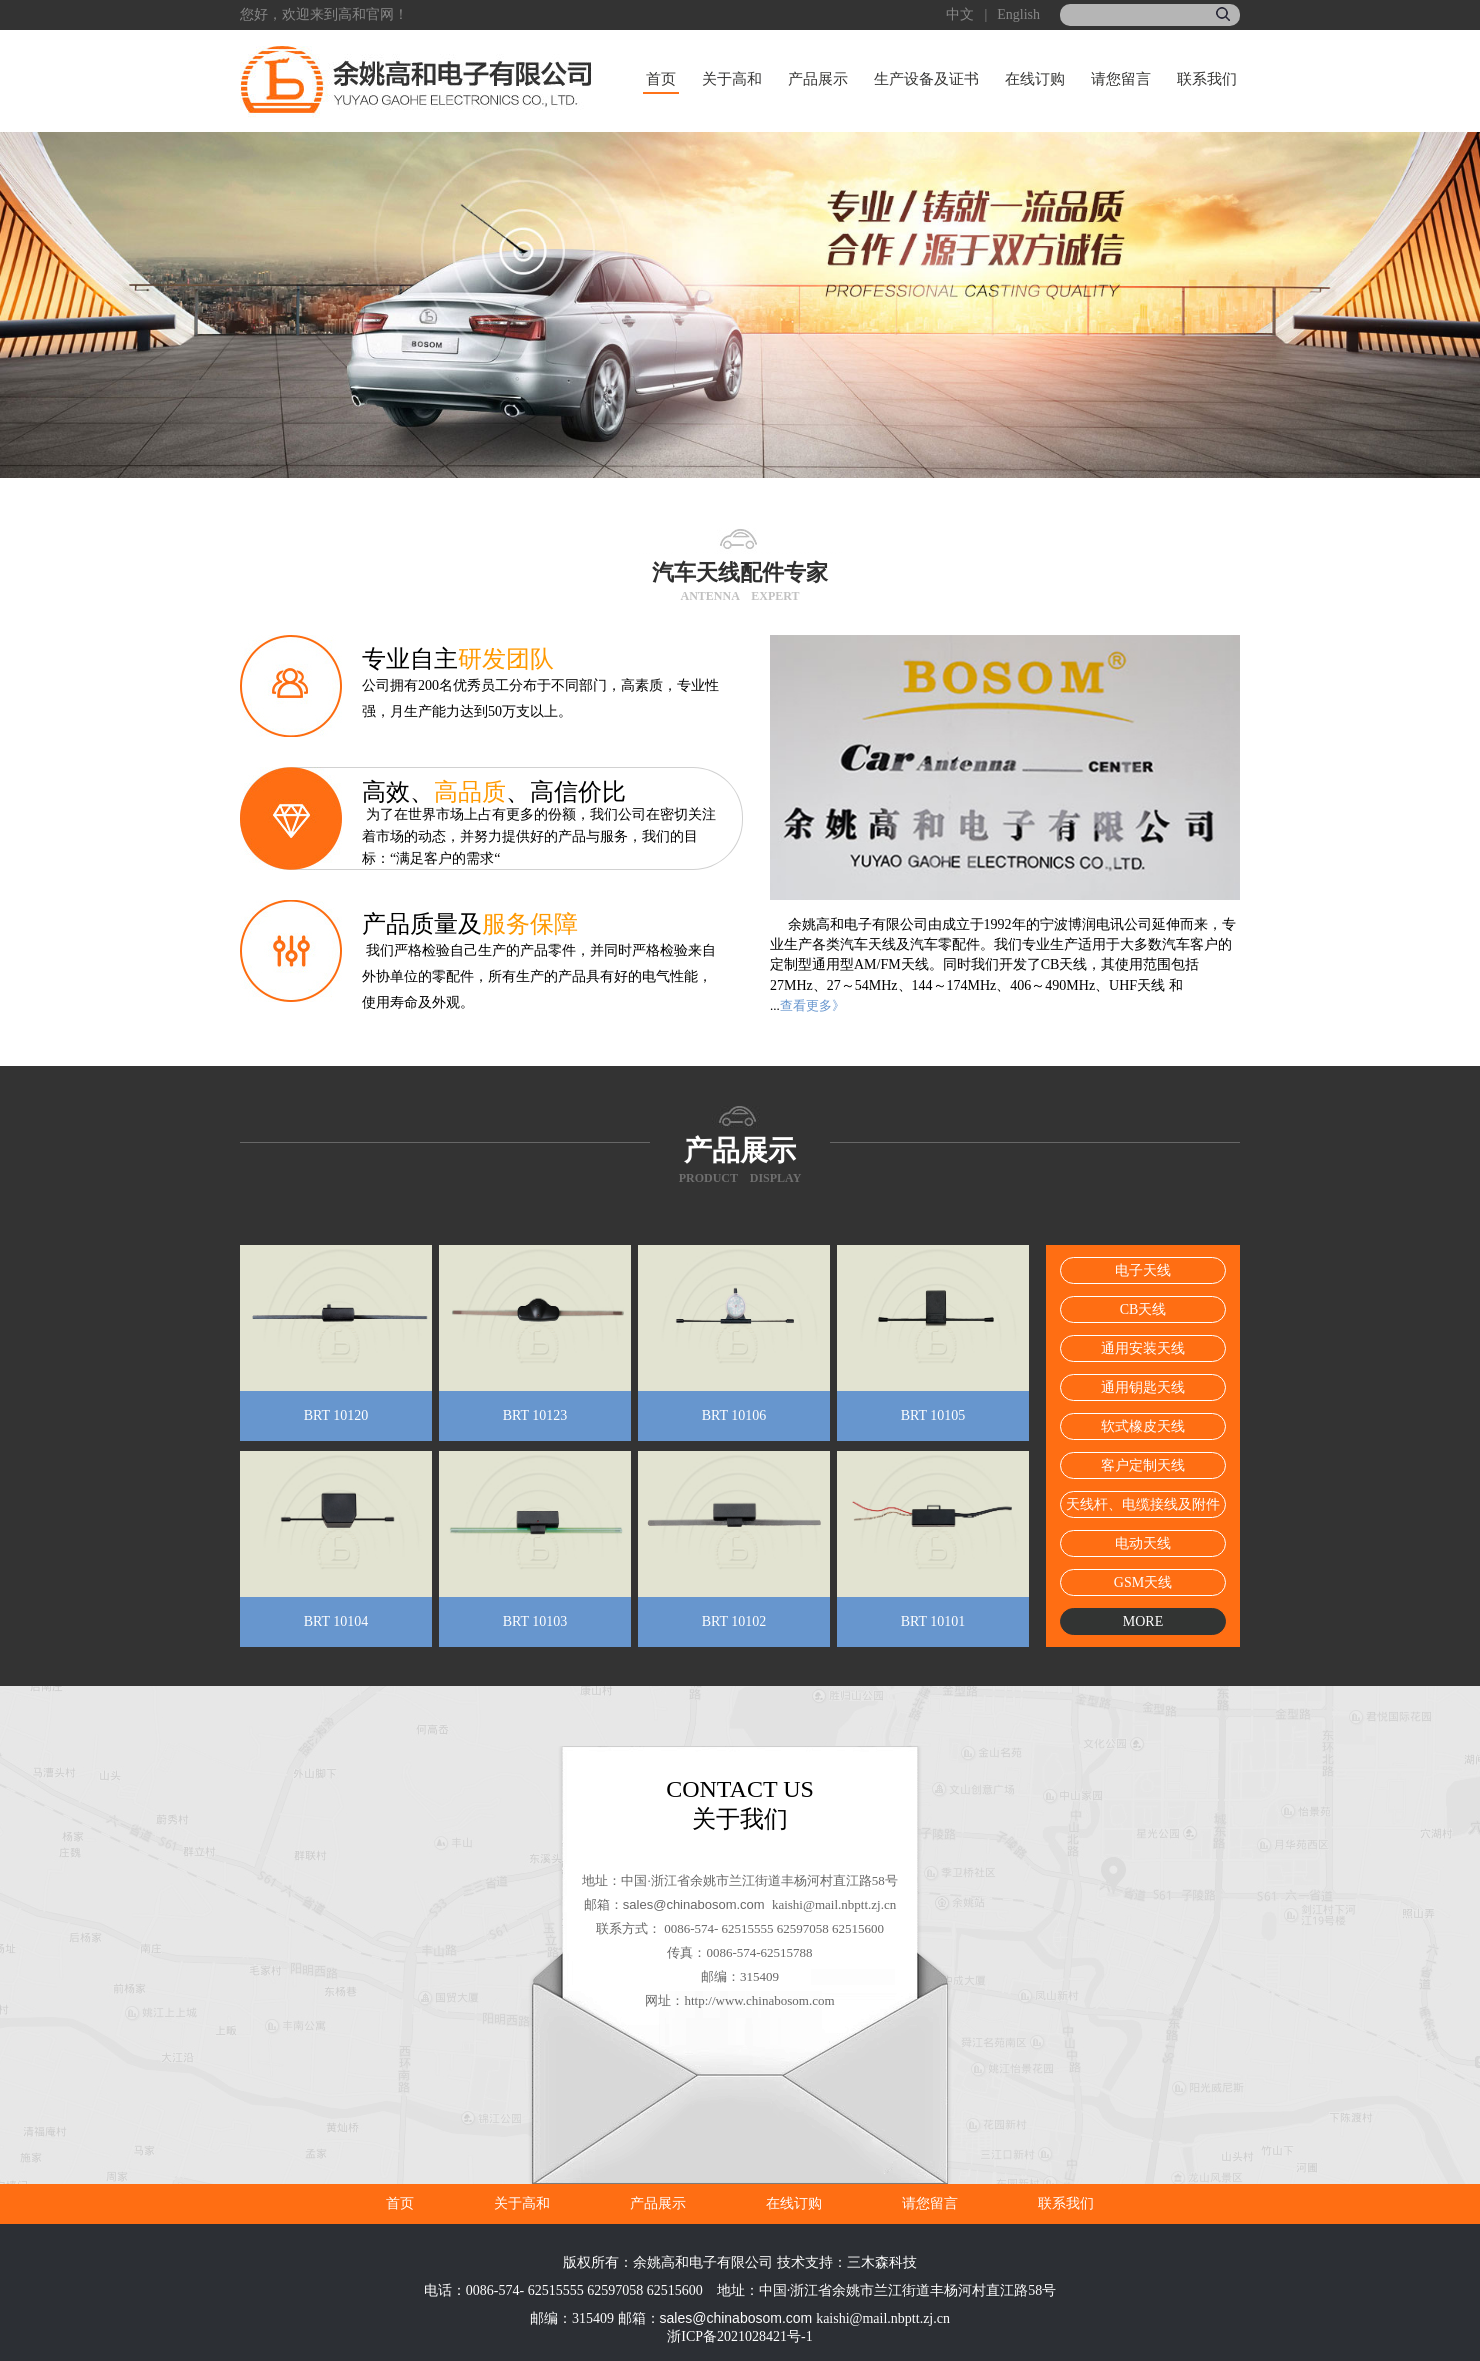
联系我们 (1207, 79)
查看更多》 (812, 1005)
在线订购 (1035, 79)
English (1018, 14)
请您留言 (1121, 79)
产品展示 (818, 79)
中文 (960, 14)
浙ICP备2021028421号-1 (739, 2336)
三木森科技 (882, 2262)
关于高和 (732, 79)
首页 (661, 79)
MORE (1143, 1621)
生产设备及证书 (926, 79)
